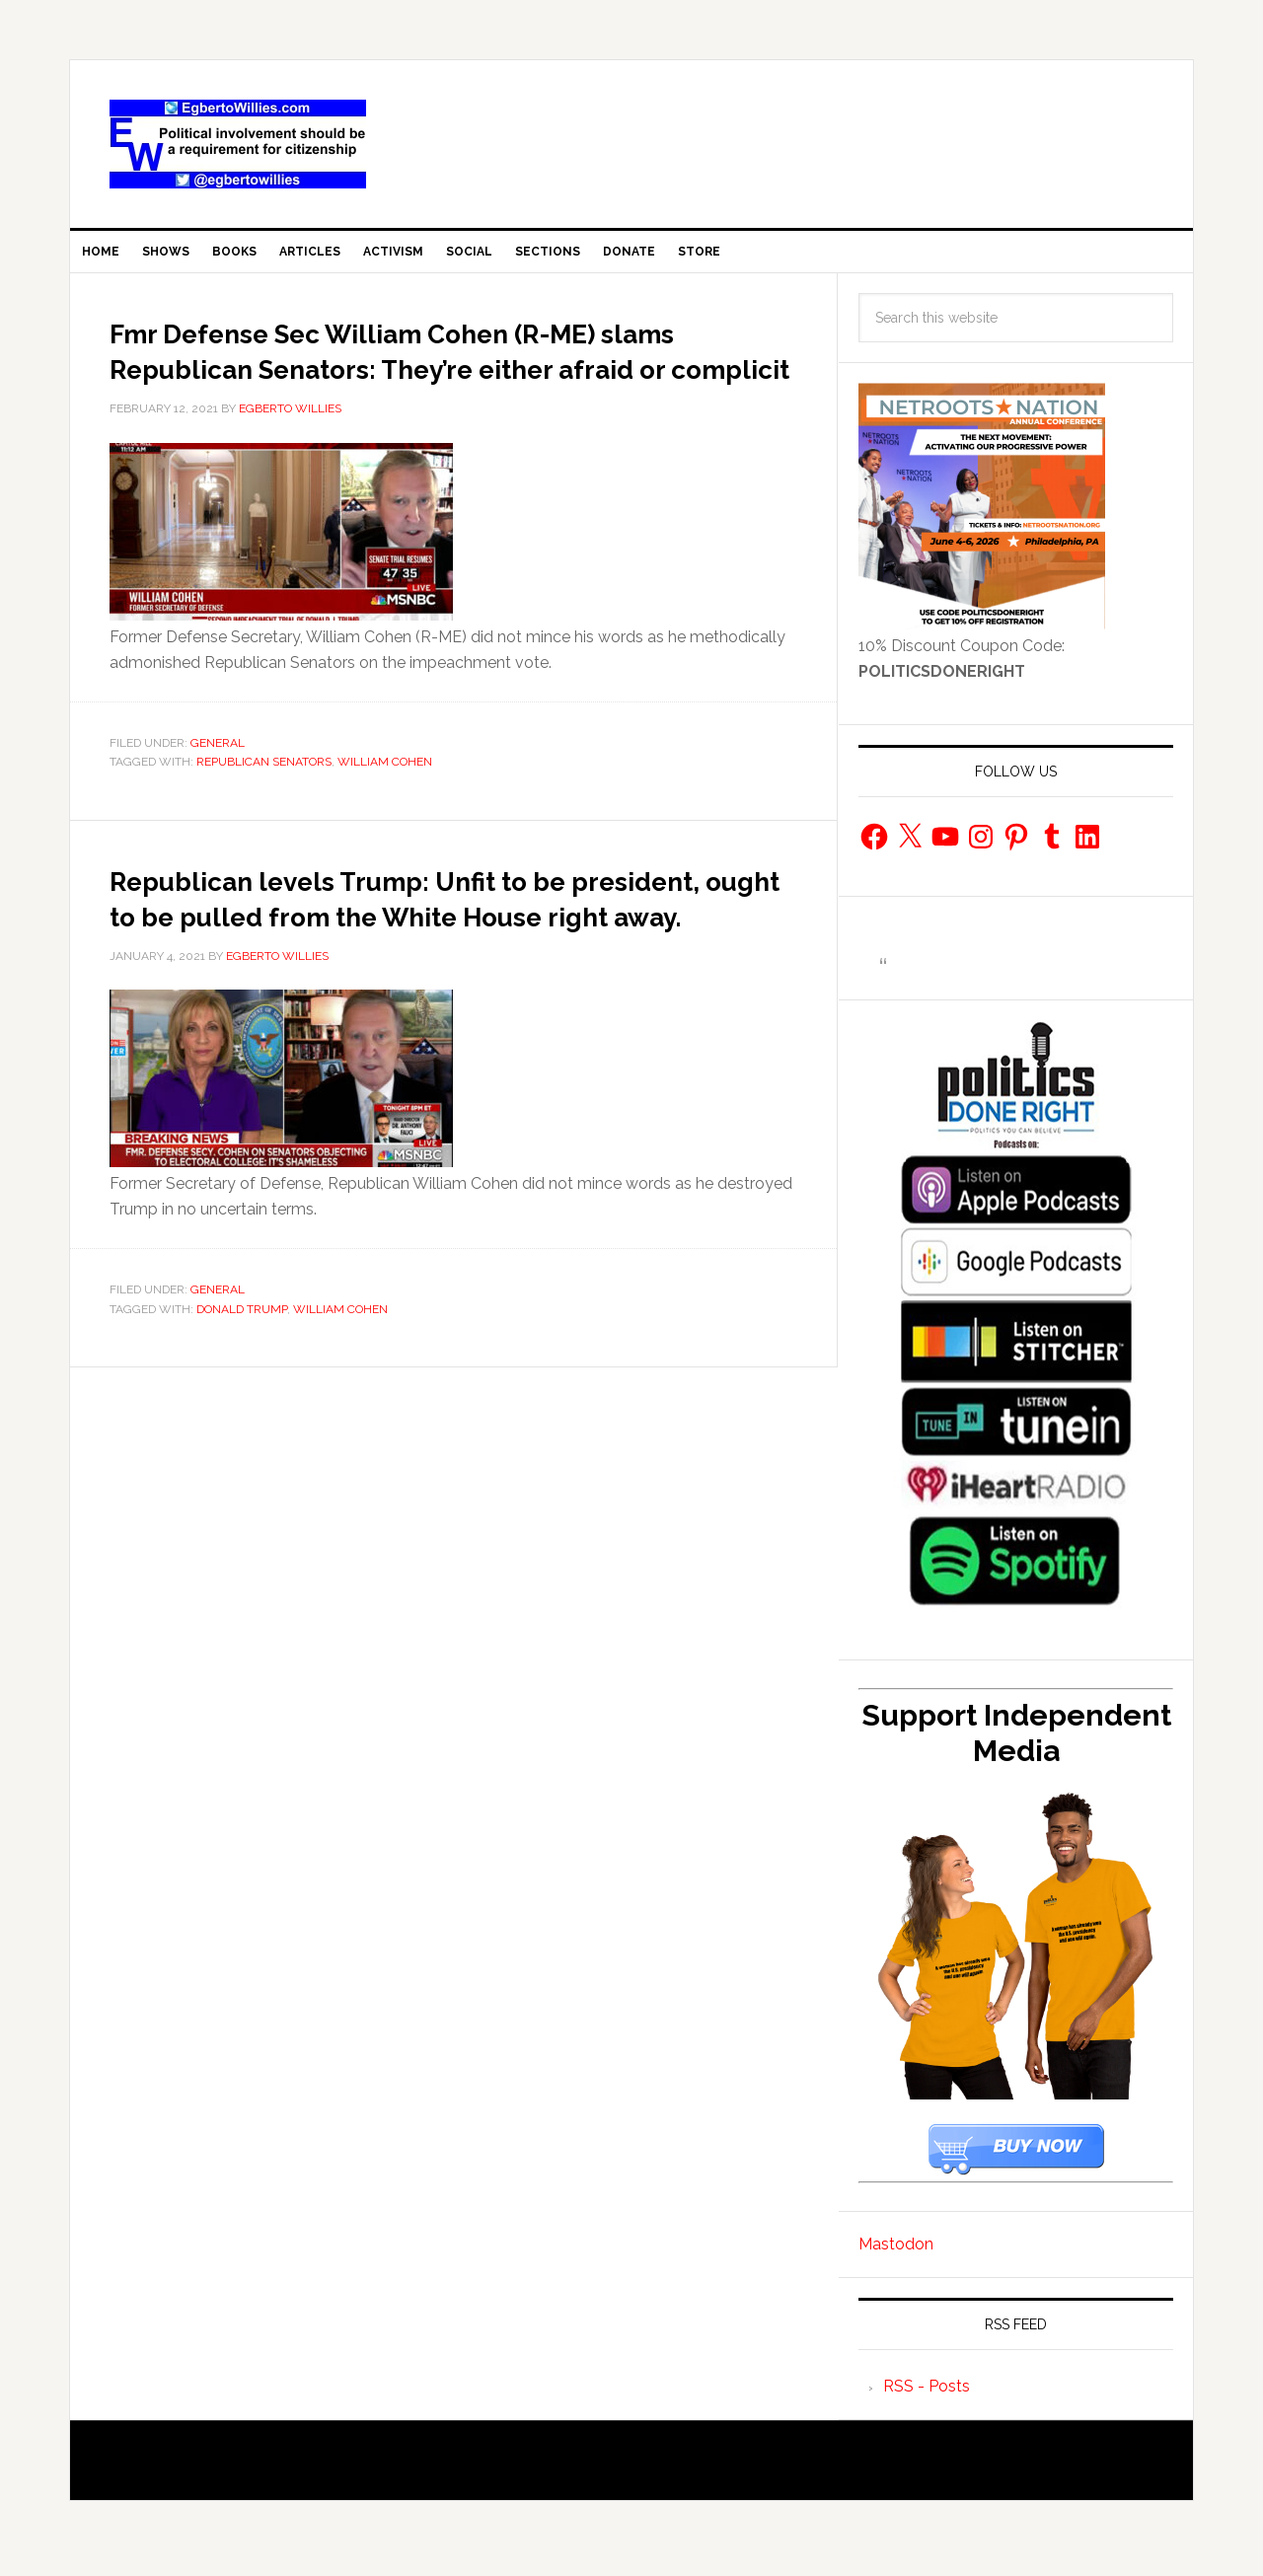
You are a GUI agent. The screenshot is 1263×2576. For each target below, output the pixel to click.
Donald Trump (241, 1396)
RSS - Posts (926, 2401)
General (217, 794)
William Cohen (384, 813)
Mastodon (895, 2259)
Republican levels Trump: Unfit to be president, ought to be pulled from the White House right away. (438, 965)
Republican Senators (264, 813)
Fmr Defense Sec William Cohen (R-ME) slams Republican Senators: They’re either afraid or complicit (445, 382)
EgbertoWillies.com (238, 144)
